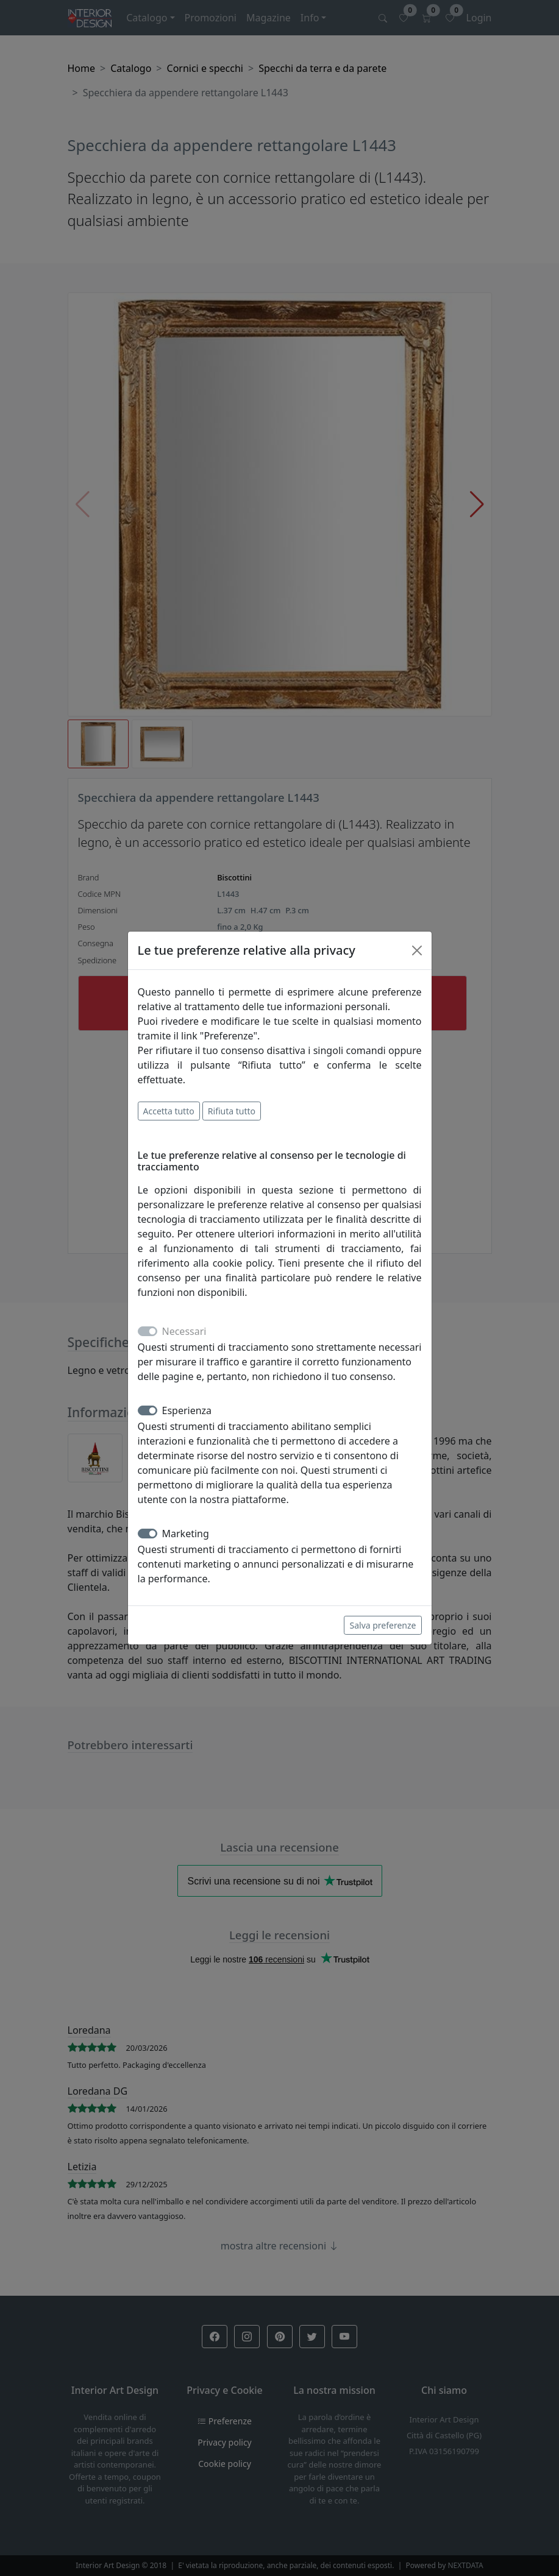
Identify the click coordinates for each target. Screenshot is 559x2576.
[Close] (417, 950)
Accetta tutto (168, 1111)
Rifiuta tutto (231, 1111)
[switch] (147, 1410)
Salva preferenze (382, 1625)
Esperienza (187, 1410)
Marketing (185, 1533)
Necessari (184, 1331)
